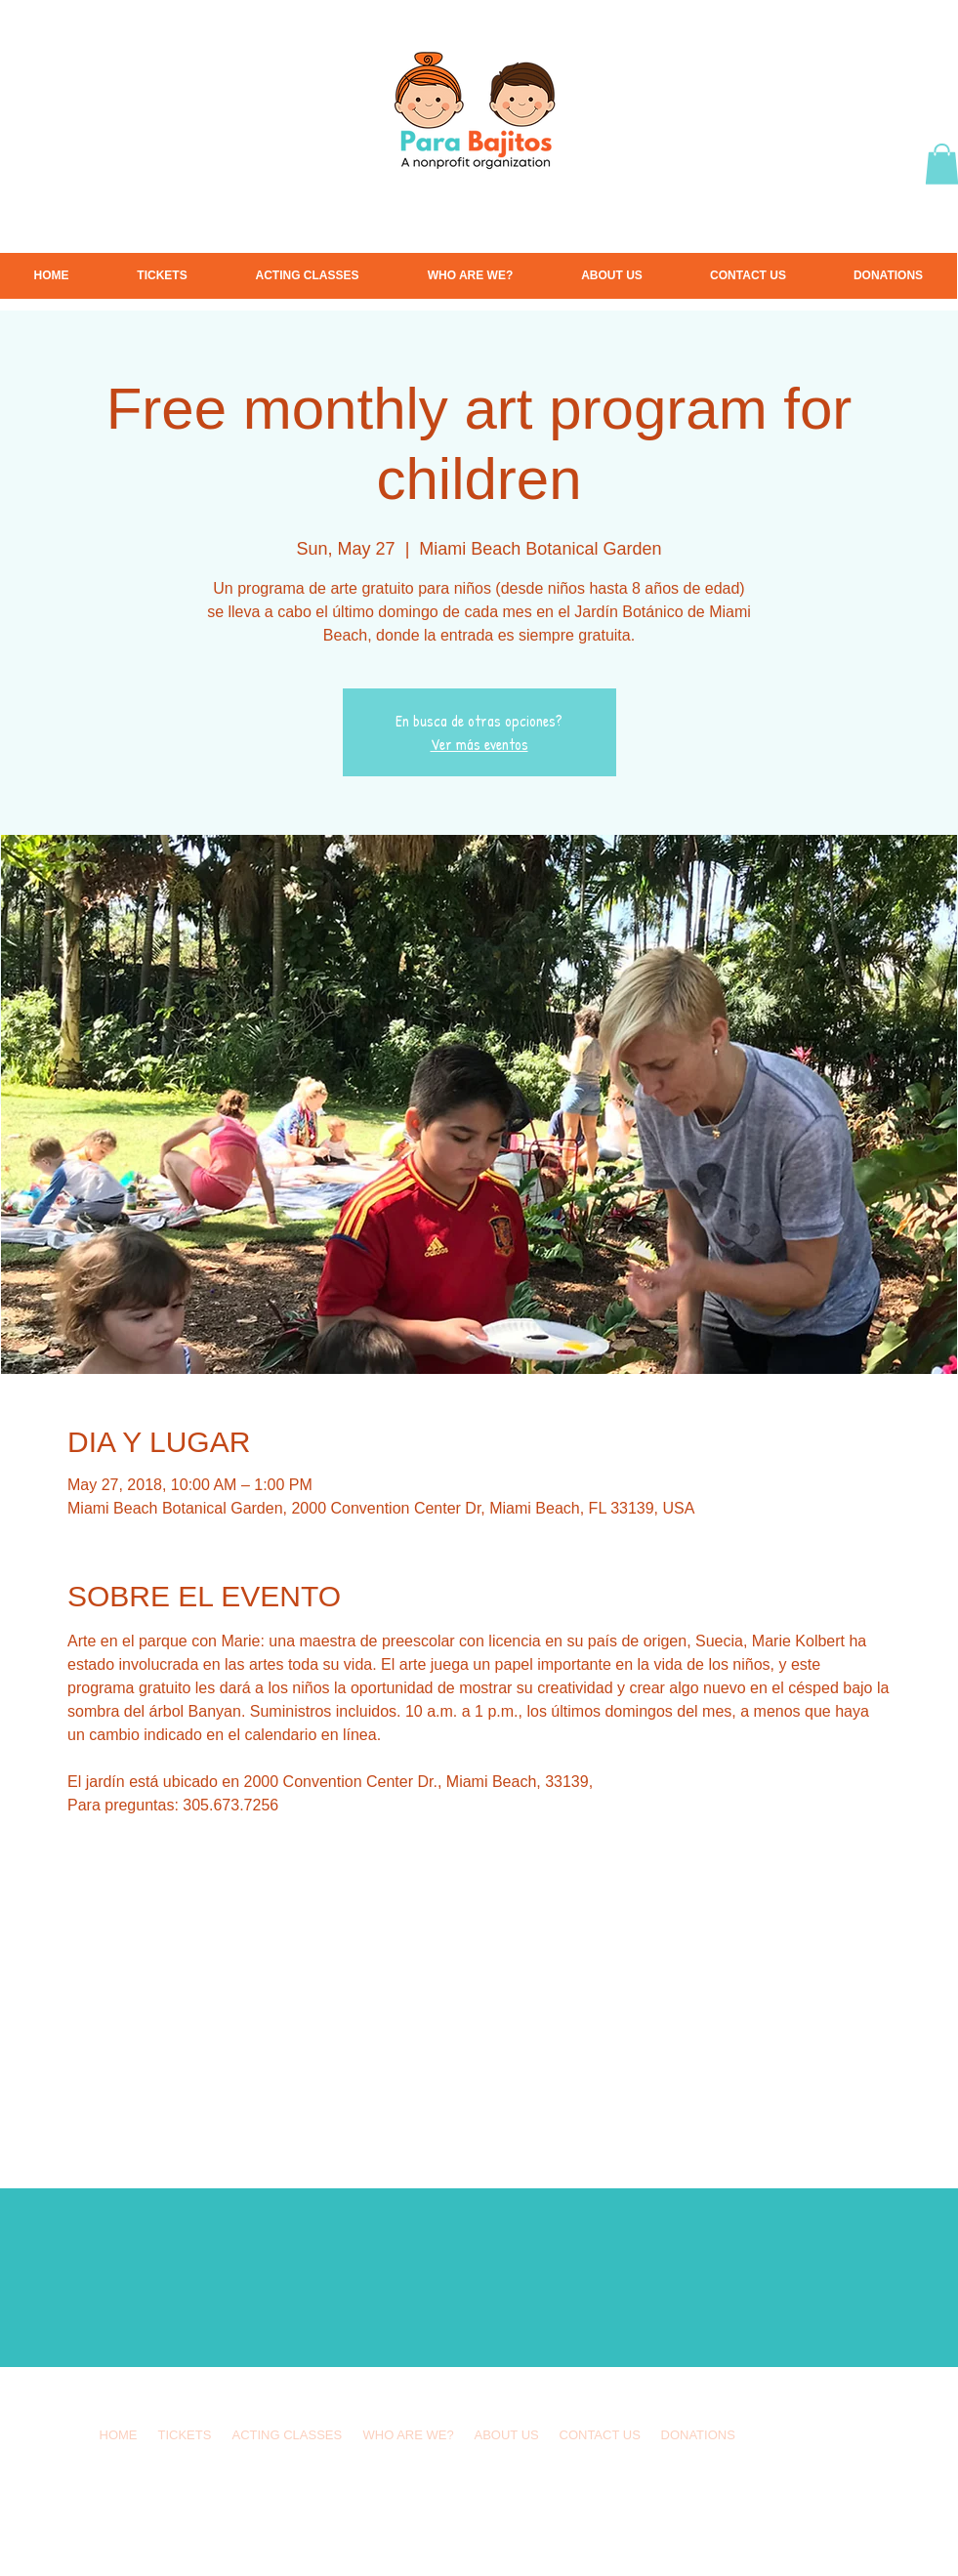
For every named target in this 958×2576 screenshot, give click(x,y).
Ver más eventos (479, 744)
